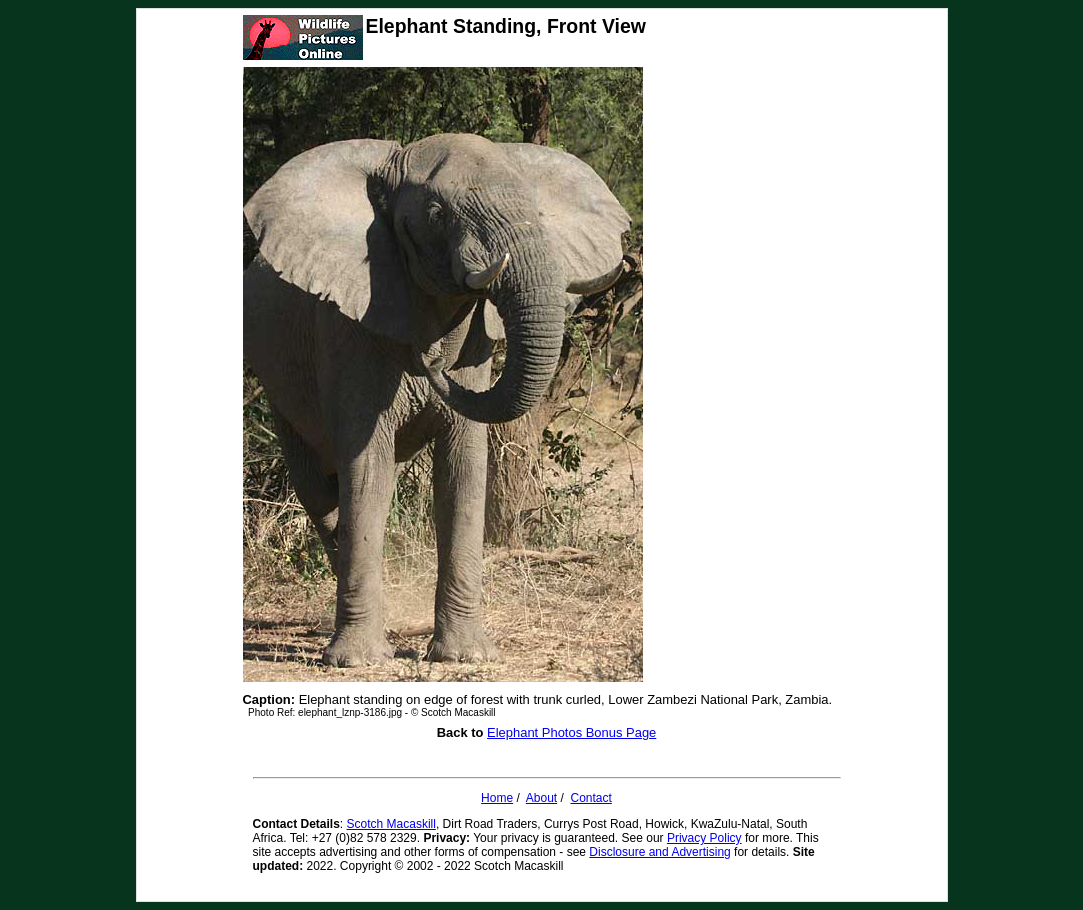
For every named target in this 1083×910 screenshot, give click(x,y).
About (541, 798)
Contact (591, 798)
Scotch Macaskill (391, 824)
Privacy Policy (704, 838)
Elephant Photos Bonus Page (571, 732)
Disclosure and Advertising (659, 852)
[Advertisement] (726, 382)
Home (497, 798)
